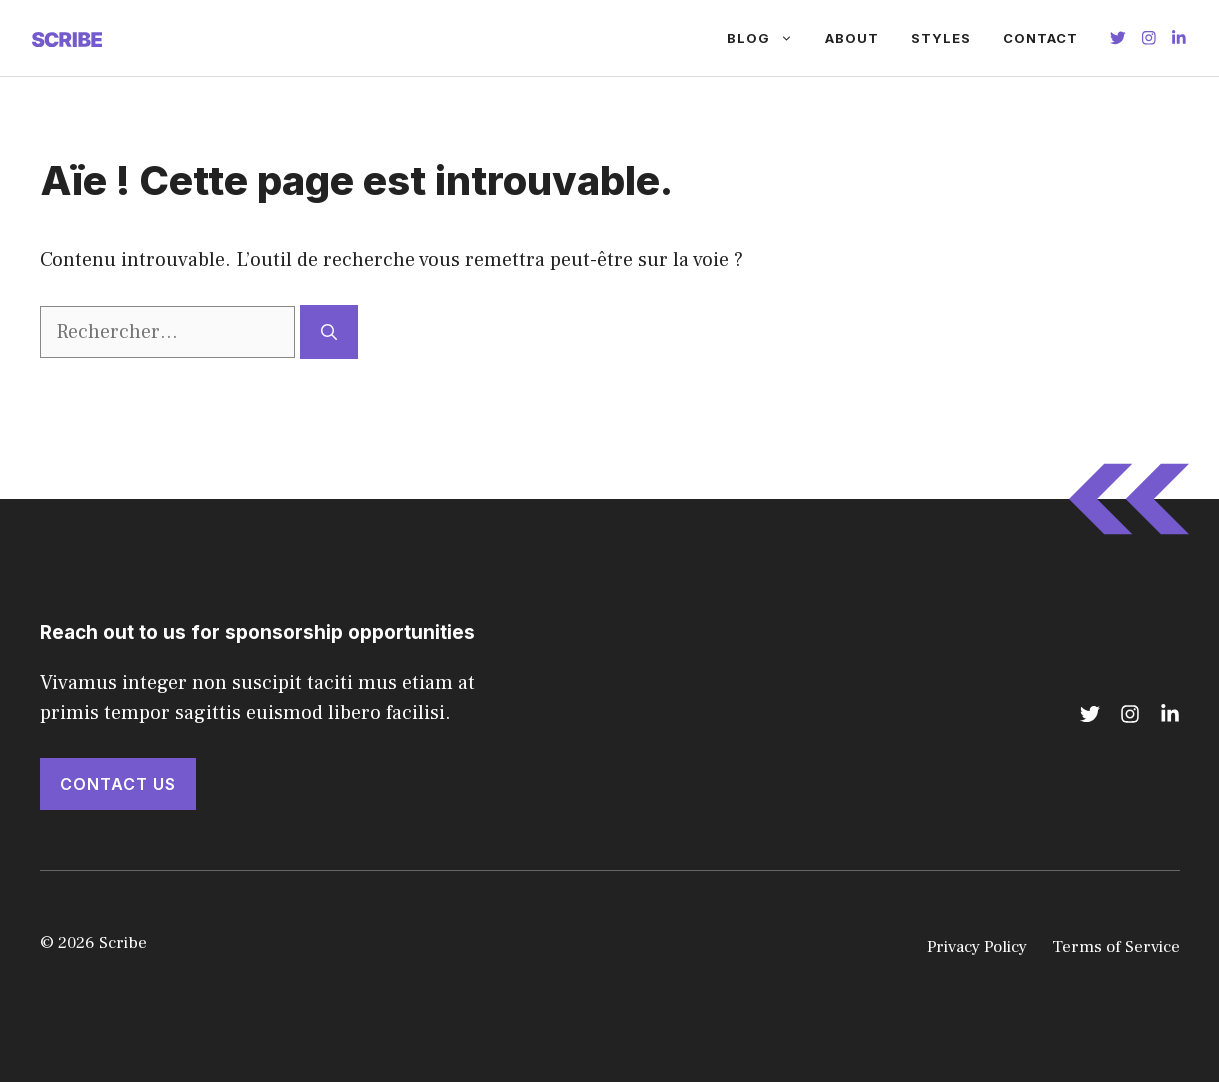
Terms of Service (1116, 947)
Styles (941, 38)
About (852, 38)
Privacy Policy (977, 947)
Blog (768, 38)
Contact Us (118, 784)
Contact (1040, 38)
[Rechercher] (329, 332)
